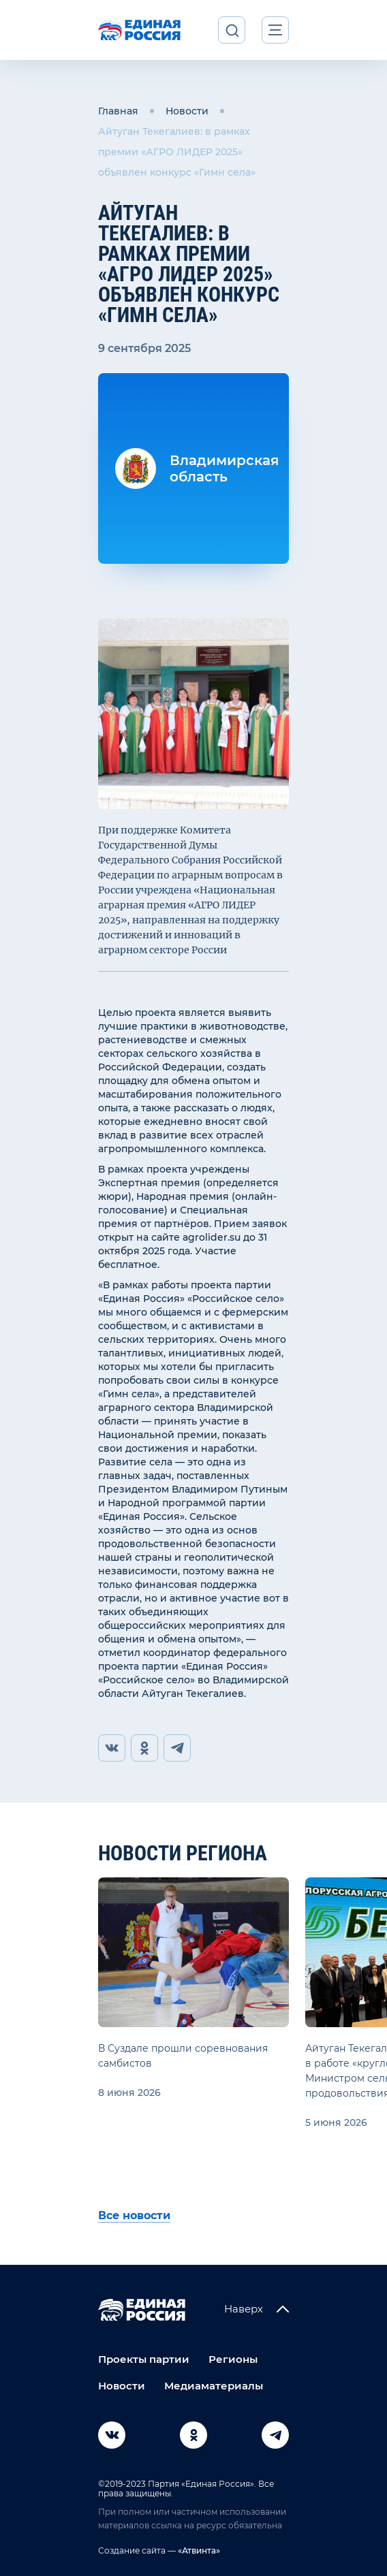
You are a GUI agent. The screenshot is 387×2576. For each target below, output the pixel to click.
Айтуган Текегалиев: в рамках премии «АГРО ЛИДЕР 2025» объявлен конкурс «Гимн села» (177, 151)
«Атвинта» (198, 2550)
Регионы (233, 2359)
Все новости (134, 2215)
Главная (118, 111)
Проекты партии (143, 2359)
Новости (187, 111)
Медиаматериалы (213, 2385)
